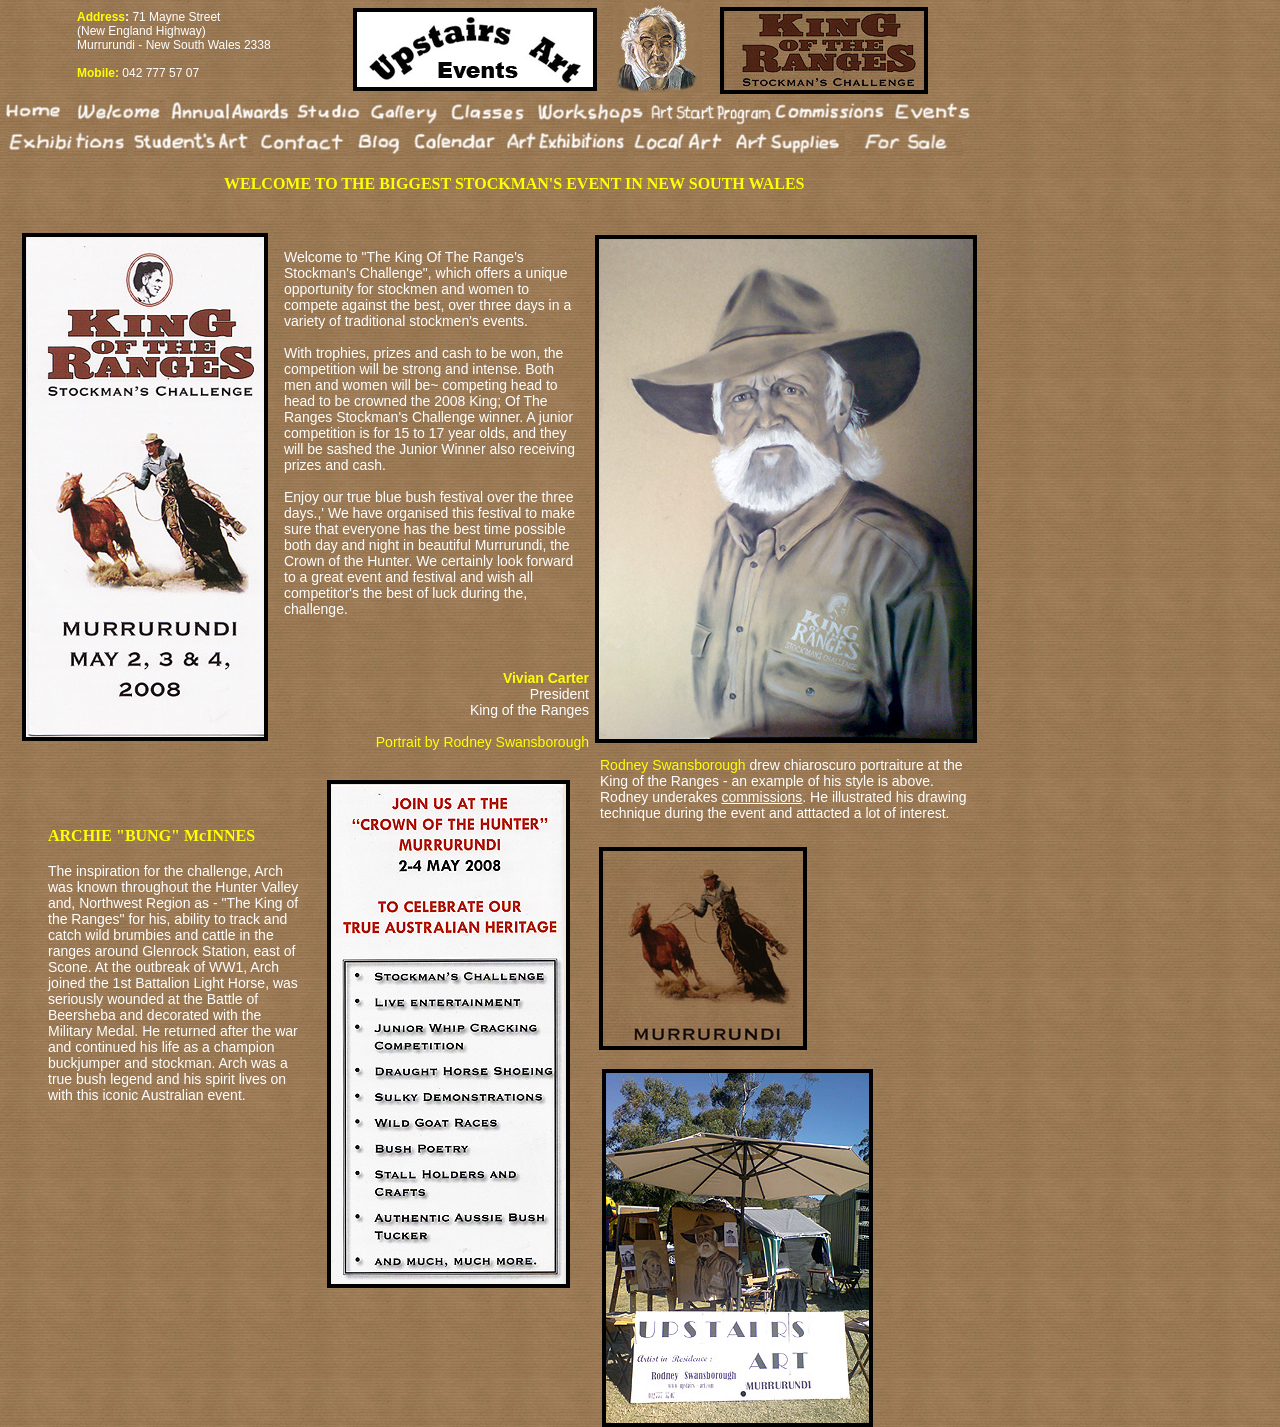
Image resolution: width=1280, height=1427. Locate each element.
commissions (761, 797)
